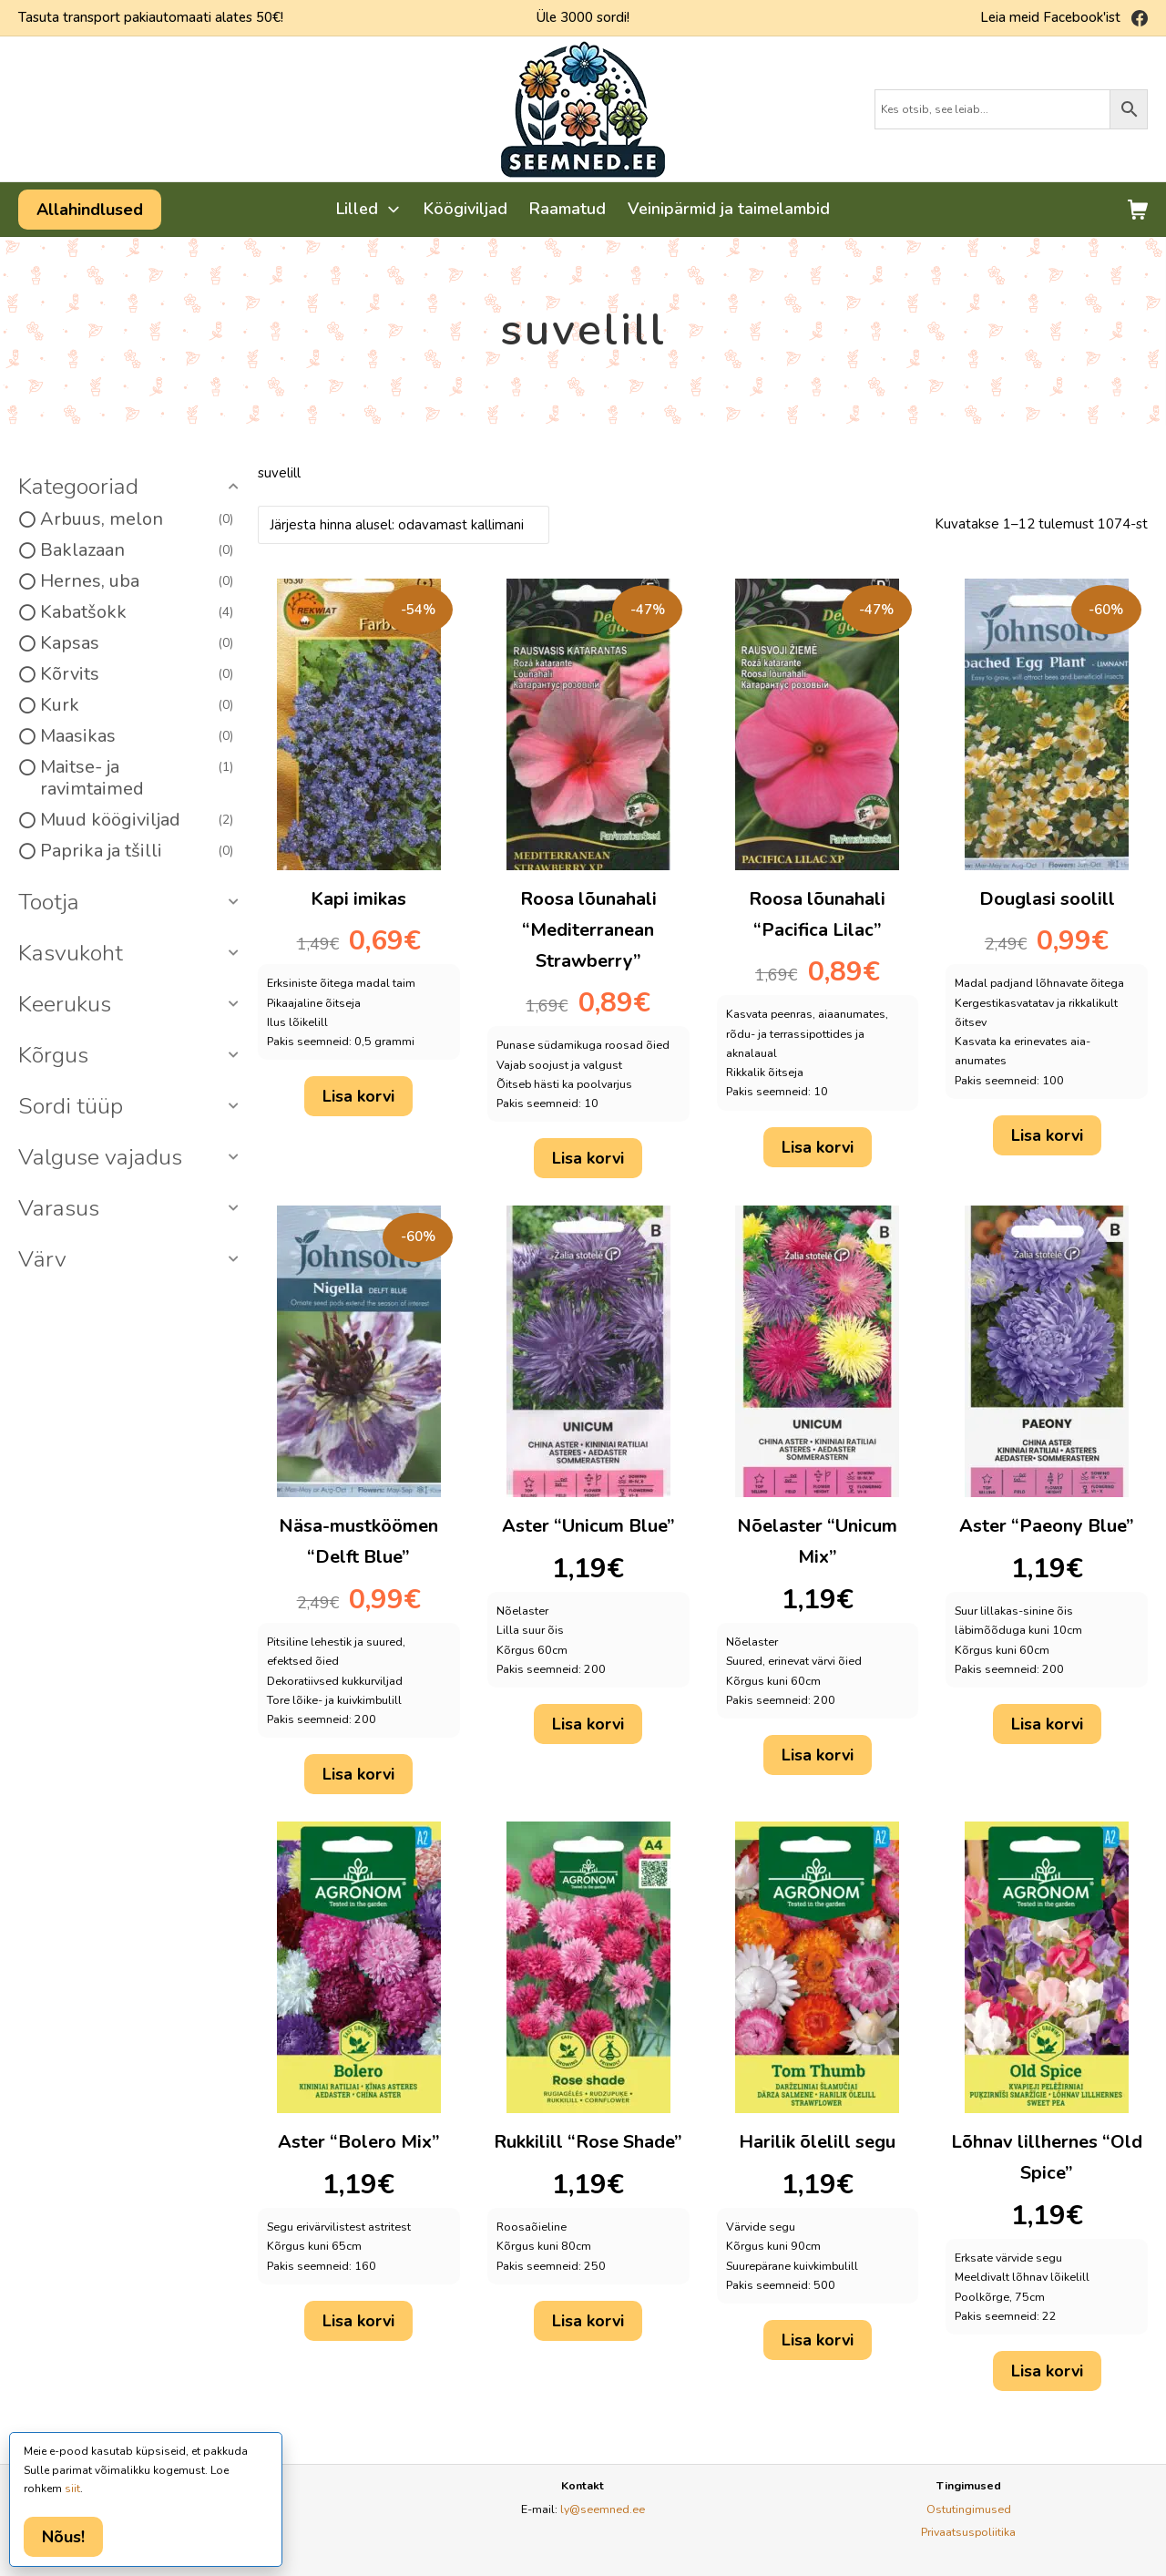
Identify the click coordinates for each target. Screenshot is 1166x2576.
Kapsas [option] (136, 643)
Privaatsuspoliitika (968, 2532)
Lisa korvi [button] (358, 1096)
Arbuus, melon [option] (136, 519)
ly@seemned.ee (602, 2509)
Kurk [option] (136, 705)
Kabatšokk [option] (136, 612)
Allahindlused (89, 210)
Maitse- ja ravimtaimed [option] (136, 778)
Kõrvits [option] (136, 674)
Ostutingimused (968, 2509)
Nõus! (63, 2537)
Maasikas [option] (136, 736)
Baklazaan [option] (136, 550)
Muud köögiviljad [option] (136, 820)
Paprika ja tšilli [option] (136, 851)
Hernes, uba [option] (136, 581)
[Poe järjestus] (403, 525)
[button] (131, 487)
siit (72, 2488)
